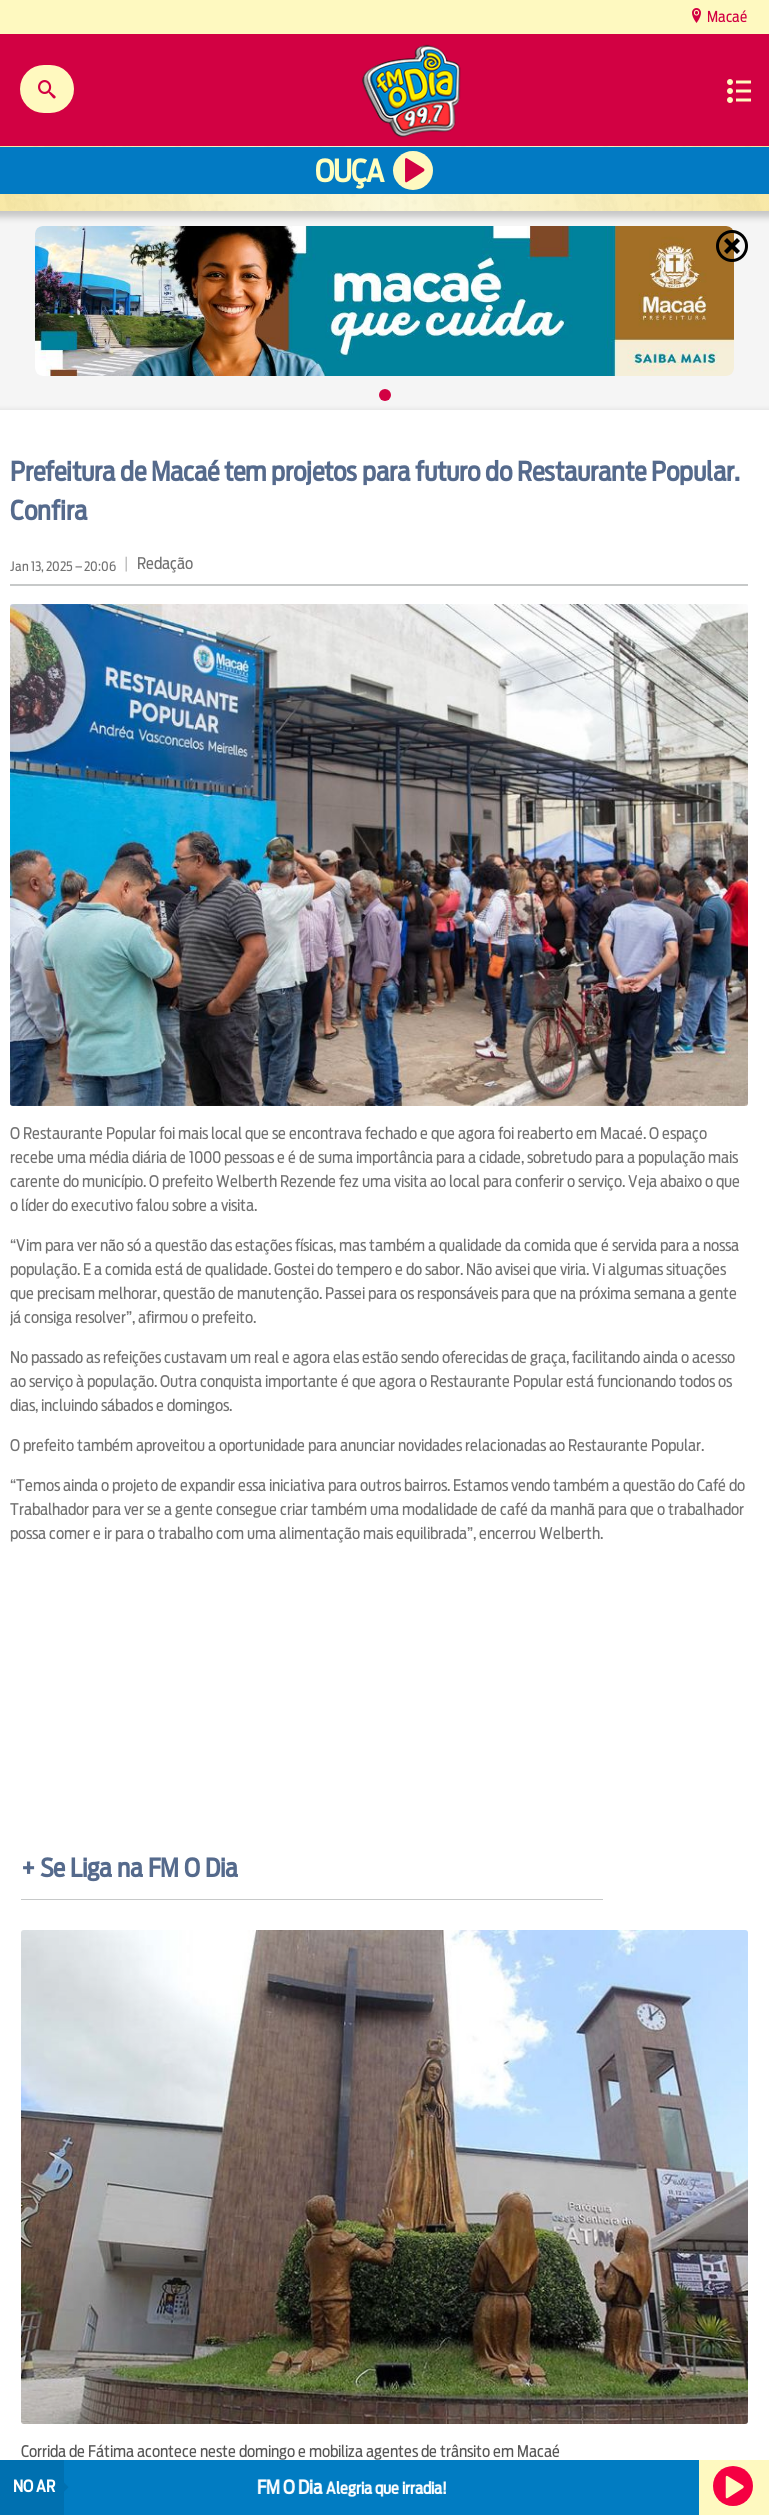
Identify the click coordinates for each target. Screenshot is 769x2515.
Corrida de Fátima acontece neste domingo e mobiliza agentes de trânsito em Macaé (290, 2451)
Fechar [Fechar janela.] (734, 246)
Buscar (47, 89)
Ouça (349, 171)
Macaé (725, 16)
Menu (739, 91)
